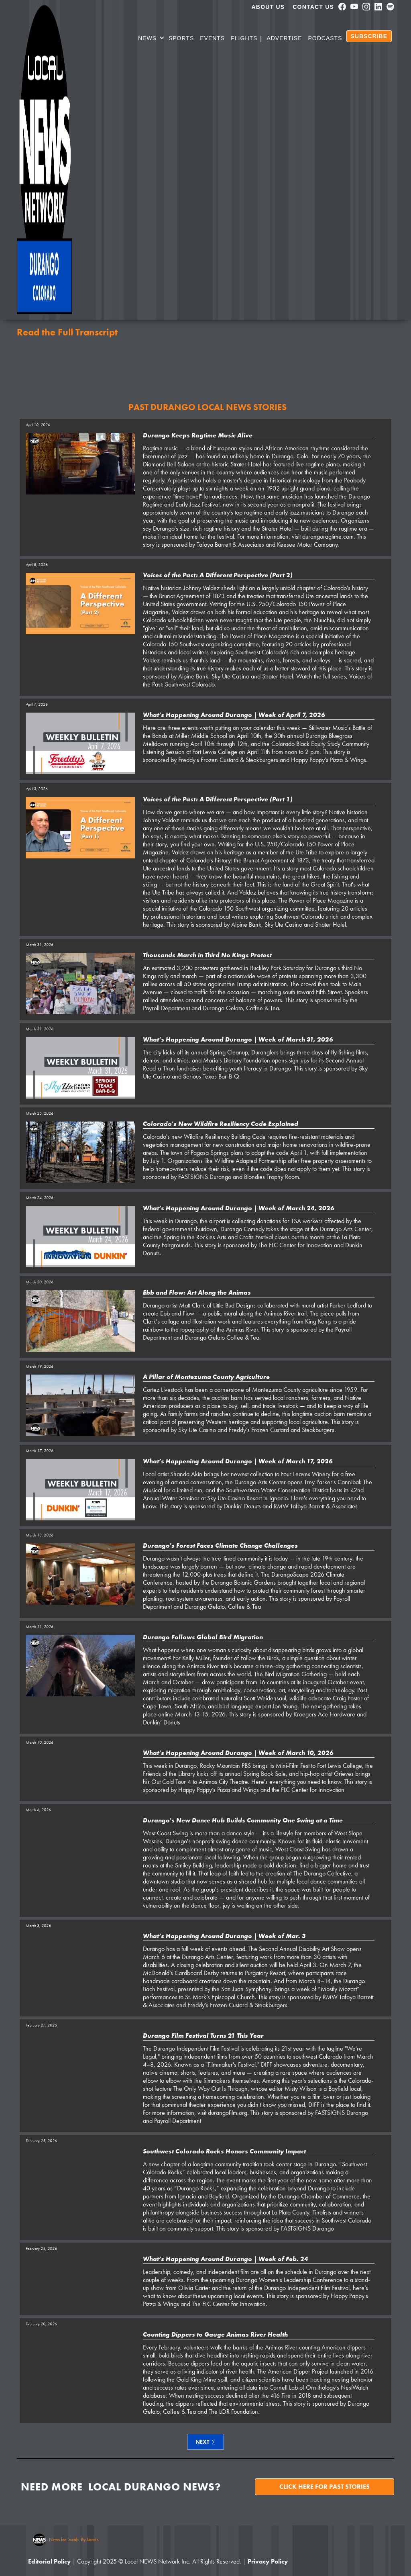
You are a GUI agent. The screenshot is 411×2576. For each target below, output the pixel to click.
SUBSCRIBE (369, 36)
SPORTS (181, 38)
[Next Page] (205, 2442)
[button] (151, 39)
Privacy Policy (268, 2561)
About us (268, 7)
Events (212, 38)
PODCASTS (325, 38)
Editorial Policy (49, 2561)
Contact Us (313, 7)
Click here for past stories (324, 2486)
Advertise (284, 38)
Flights (244, 38)
